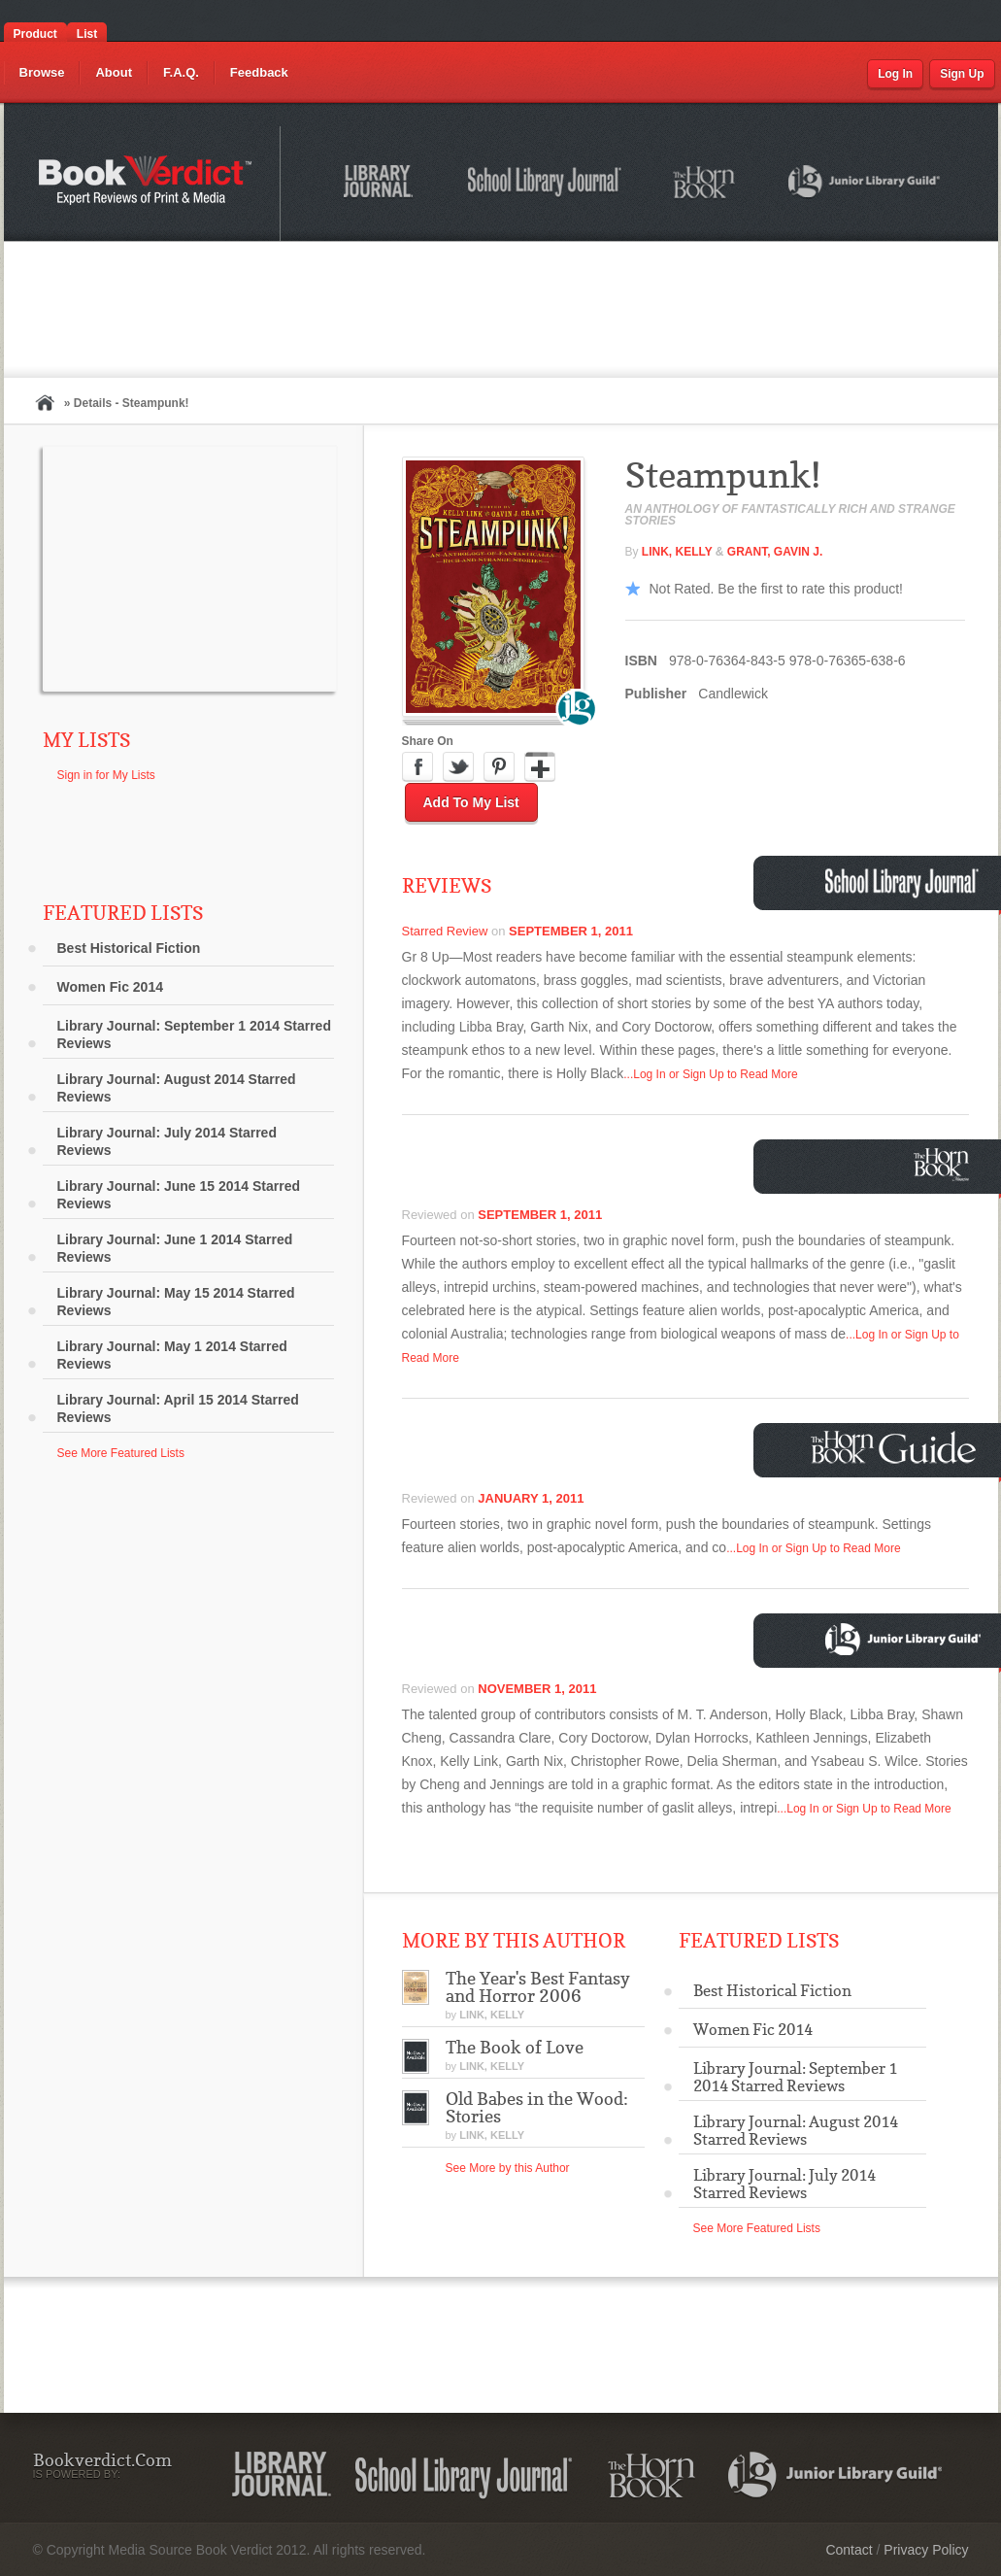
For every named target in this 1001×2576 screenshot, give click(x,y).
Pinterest (499, 767)
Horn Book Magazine (947, 1164)
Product (35, 34)
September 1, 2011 (571, 931)
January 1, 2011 (531, 1498)
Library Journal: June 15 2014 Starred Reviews (179, 1194)
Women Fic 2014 (110, 987)
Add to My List (471, 802)
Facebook (417, 767)
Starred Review (445, 931)
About (113, 72)
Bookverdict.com (147, 183)
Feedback (259, 72)
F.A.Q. (181, 72)
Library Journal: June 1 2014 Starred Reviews (175, 1248)
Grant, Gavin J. (774, 552)
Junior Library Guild (865, 184)
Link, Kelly (679, 552)
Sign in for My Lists (106, 775)
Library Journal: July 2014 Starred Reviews (167, 1141)
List (87, 34)
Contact (848, 2550)
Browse (42, 72)
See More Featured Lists (120, 1453)
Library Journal (381, 184)
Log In (895, 74)
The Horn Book (705, 183)
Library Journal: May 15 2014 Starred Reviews (176, 1301)
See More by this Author (508, 2168)
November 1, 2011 (537, 1688)
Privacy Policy (926, 2550)
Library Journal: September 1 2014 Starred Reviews (194, 1034)
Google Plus (539, 767)
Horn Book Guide (896, 1448)
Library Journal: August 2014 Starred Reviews (176, 1087)
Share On (427, 741)
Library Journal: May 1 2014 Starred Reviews (172, 1355)
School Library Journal (545, 184)
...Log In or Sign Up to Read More (710, 1074)
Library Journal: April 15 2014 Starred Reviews (178, 1408)
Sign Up (962, 74)
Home (44, 402)
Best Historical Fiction (129, 948)
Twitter (458, 767)
